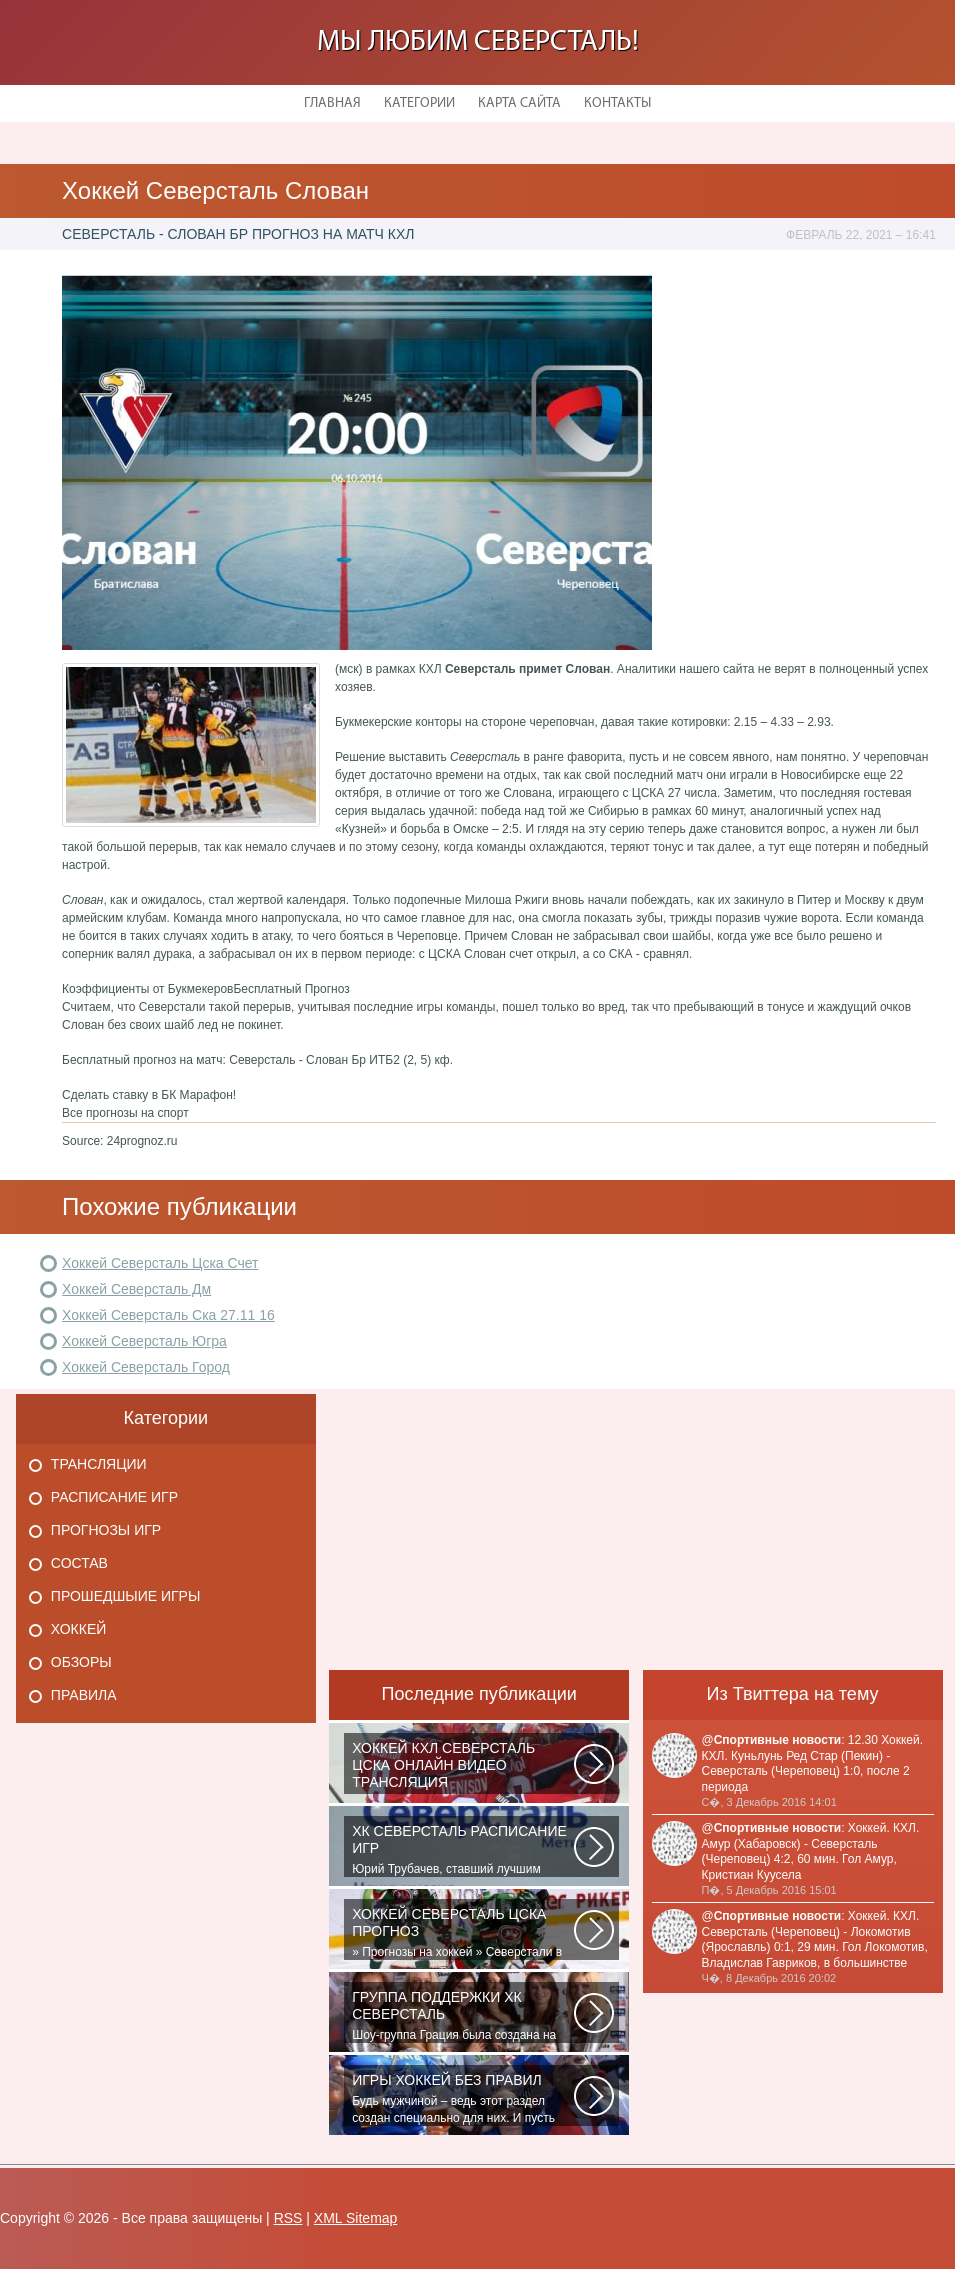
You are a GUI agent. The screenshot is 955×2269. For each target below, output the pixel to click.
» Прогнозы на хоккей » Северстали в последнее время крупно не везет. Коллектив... (463, 1933)
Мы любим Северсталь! (478, 42)
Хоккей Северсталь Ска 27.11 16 (168, 1315)
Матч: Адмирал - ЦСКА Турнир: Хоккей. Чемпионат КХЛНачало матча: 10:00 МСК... (463, 1767)
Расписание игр (114, 1497)
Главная (332, 103)
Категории (419, 103)
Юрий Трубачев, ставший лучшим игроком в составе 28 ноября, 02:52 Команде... (463, 1850)
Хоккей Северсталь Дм (136, 1289)
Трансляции (99, 1464)
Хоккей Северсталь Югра (144, 1341)
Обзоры (81, 1662)
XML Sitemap (356, 2218)
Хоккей (78, 1629)
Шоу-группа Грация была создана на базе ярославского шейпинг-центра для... (463, 2016)
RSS (288, 2218)
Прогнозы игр (106, 1530)
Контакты (617, 103)
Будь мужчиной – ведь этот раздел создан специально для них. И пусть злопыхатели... (463, 2099)
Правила (84, 1695)
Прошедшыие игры (126, 1596)
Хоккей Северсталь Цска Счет (160, 1263)
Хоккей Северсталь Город (146, 1367)
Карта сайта (519, 103)
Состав (79, 1563)
